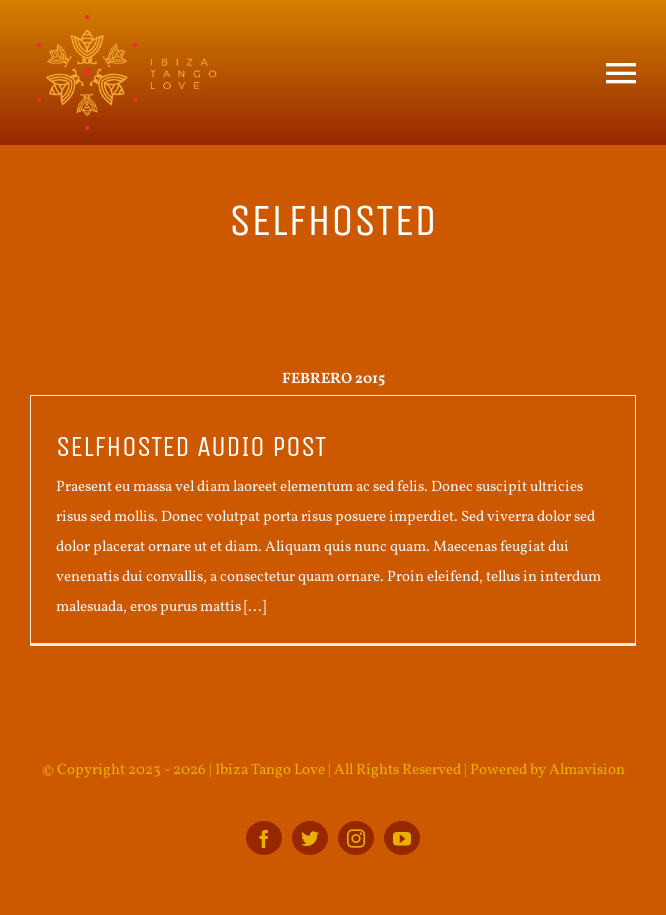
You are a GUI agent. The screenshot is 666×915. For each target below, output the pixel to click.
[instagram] (356, 838)
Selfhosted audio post (191, 447)
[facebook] (264, 838)
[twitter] (310, 838)
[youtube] (402, 838)
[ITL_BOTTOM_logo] (125, 22)
